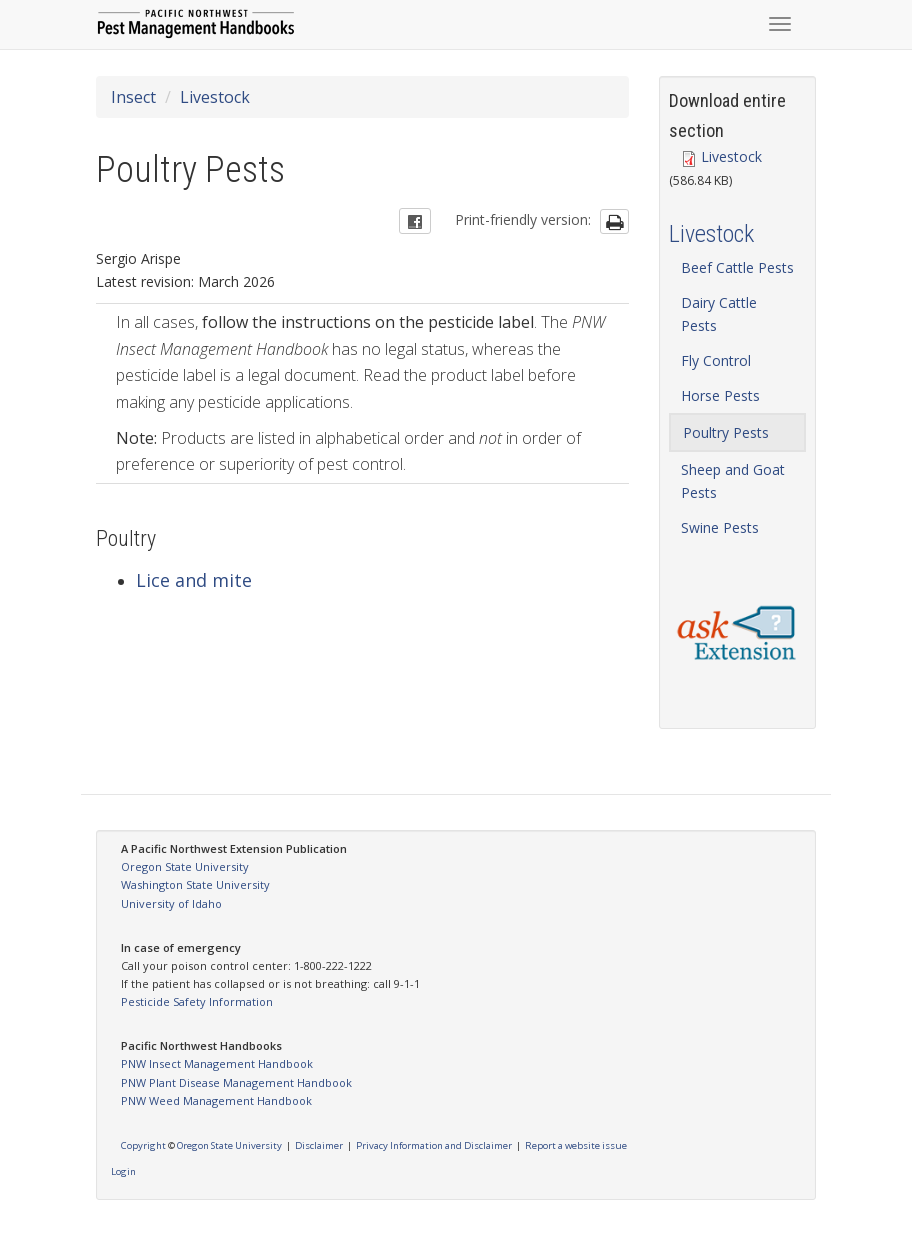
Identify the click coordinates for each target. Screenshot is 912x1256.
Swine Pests (720, 527)
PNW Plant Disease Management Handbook (236, 1082)
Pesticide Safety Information (197, 1001)
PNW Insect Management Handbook (217, 1063)
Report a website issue (576, 1145)
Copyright (143, 1145)
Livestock (215, 97)
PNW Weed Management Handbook (216, 1100)
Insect (133, 97)
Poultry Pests (726, 432)
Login (123, 1171)
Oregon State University (185, 866)
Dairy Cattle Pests (719, 314)
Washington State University (195, 884)
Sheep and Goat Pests (733, 481)
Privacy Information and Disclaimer (434, 1145)
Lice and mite (194, 580)
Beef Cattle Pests (737, 267)
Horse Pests (720, 395)
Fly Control (716, 360)
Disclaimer (319, 1145)
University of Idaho (171, 903)
